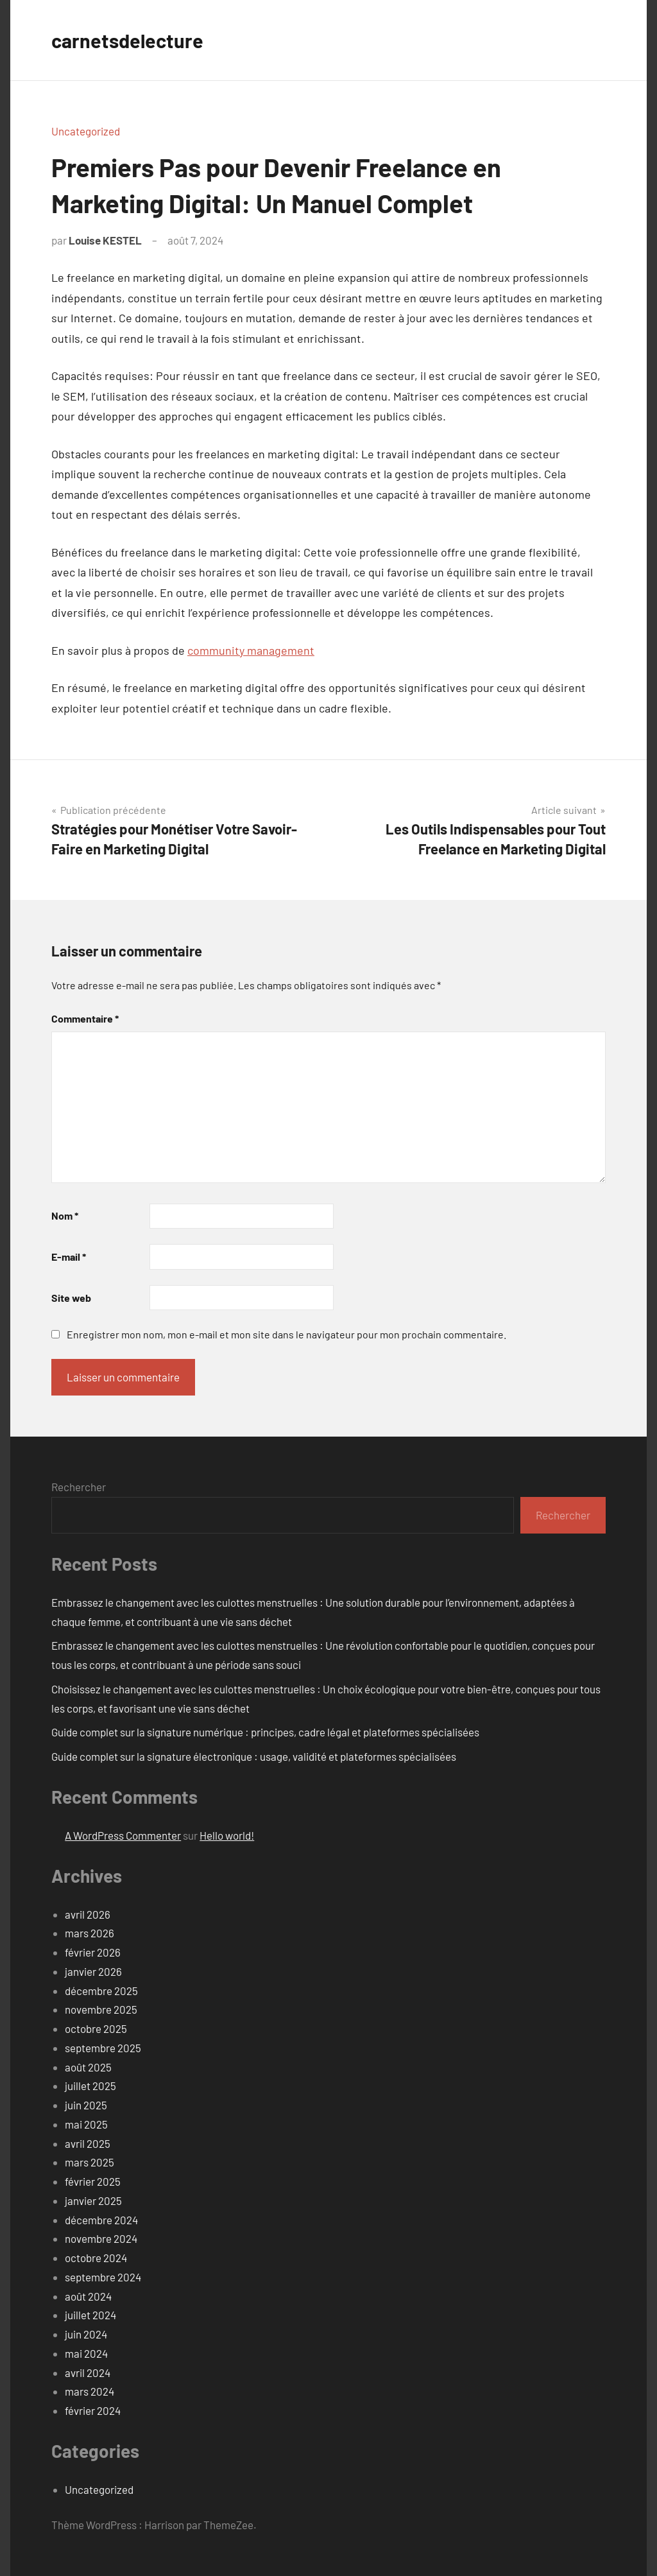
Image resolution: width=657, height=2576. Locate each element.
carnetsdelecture (129, 40)
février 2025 (93, 2181)
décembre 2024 (101, 2219)
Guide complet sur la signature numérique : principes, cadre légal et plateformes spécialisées (265, 1731)
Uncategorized (85, 131)
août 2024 (88, 2296)
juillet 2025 (90, 2085)
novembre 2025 (101, 2009)
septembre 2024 (103, 2276)
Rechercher (78, 1486)
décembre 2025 (101, 1990)
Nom (64, 1215)
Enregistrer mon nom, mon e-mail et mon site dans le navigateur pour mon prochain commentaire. (286, 1334)
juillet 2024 (90, 2314)
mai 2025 (86, 2124)
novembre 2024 (101, 2238)
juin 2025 (86, 2104)
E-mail (68, 1256)
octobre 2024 (96, 2257)
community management (250, 650)
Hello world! (227, 1835)
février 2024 (93, 2410)
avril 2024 (87, 2372)
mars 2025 (89, 2162)
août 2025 (88, 2067)
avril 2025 (87, 2143)
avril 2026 (87, 1914)
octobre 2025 (96, 2028)
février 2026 (93, 1952)
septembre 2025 (103, 2047)
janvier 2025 (93, 2200)
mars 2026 (89, 1932)
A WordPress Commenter (123, 1835)
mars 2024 (89, 2391)
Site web (71, 1298)
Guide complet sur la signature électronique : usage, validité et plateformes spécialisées (253, 1756)
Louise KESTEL (105, 240)
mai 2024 (86, 2353)
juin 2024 (86, 2334)
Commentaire (85, 1018)
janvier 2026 (93, 1971)
